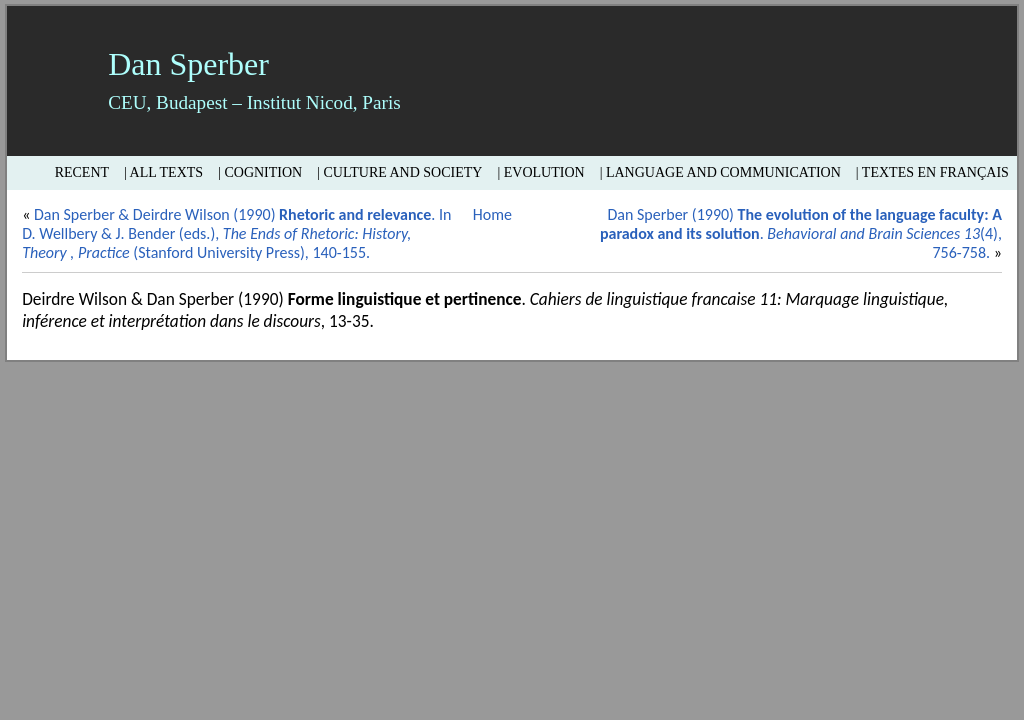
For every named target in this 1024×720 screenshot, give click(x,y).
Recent (82, 172)
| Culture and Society (399, 172)
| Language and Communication (720, 172)
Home (492, 214)
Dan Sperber (188, 64)
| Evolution (540, 172)
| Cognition (260, 172)
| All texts (163, 172)
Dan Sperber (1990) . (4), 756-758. (801, 233)
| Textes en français (932, 172)
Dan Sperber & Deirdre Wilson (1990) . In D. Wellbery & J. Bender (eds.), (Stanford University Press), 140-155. (236, 233)
